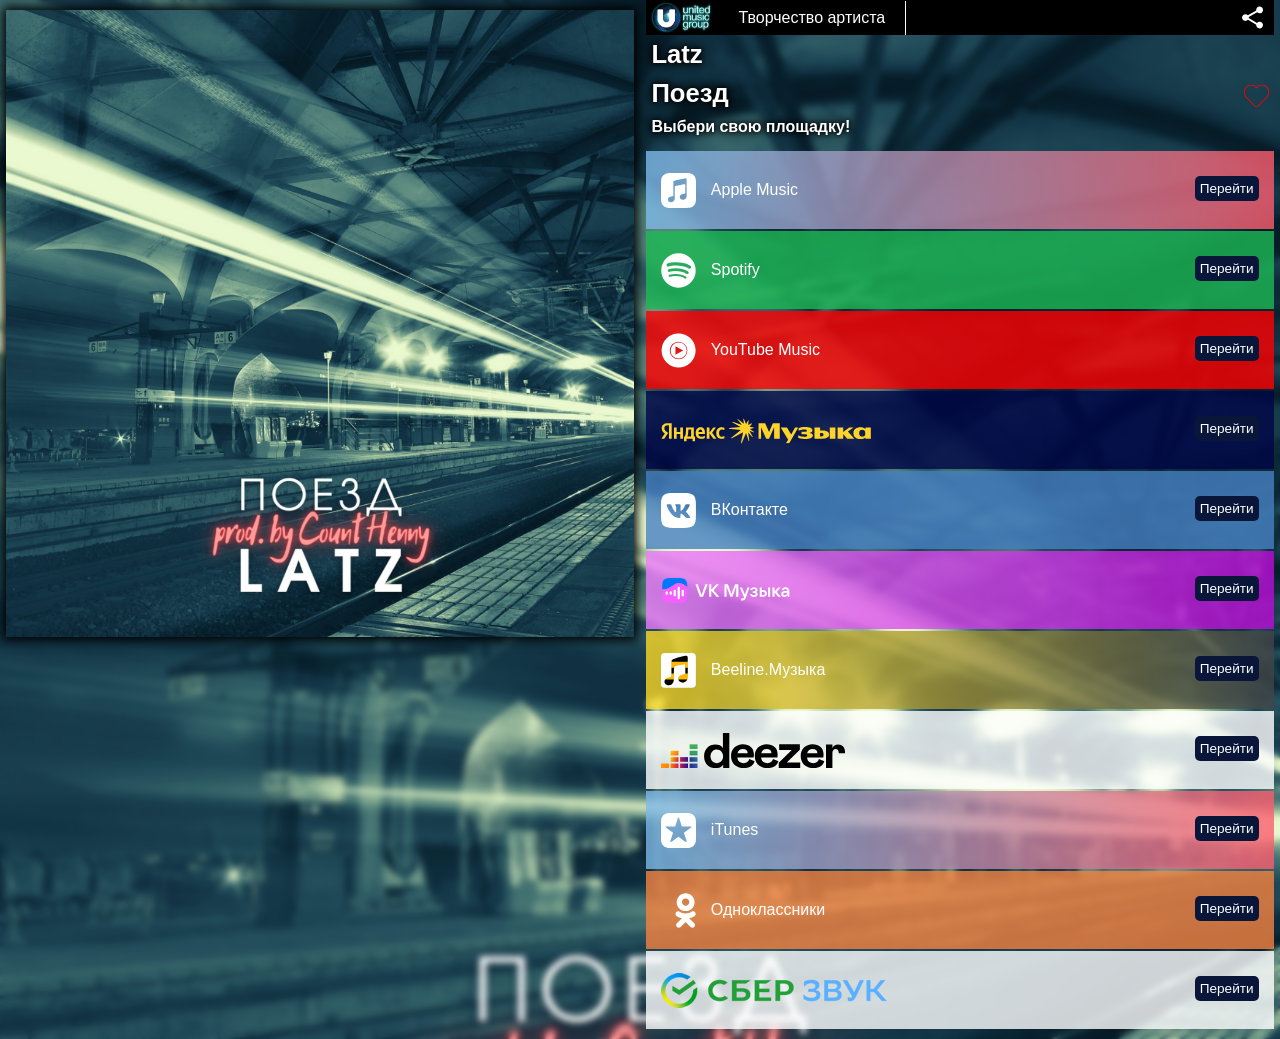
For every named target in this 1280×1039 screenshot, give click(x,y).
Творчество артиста (811, 17)
